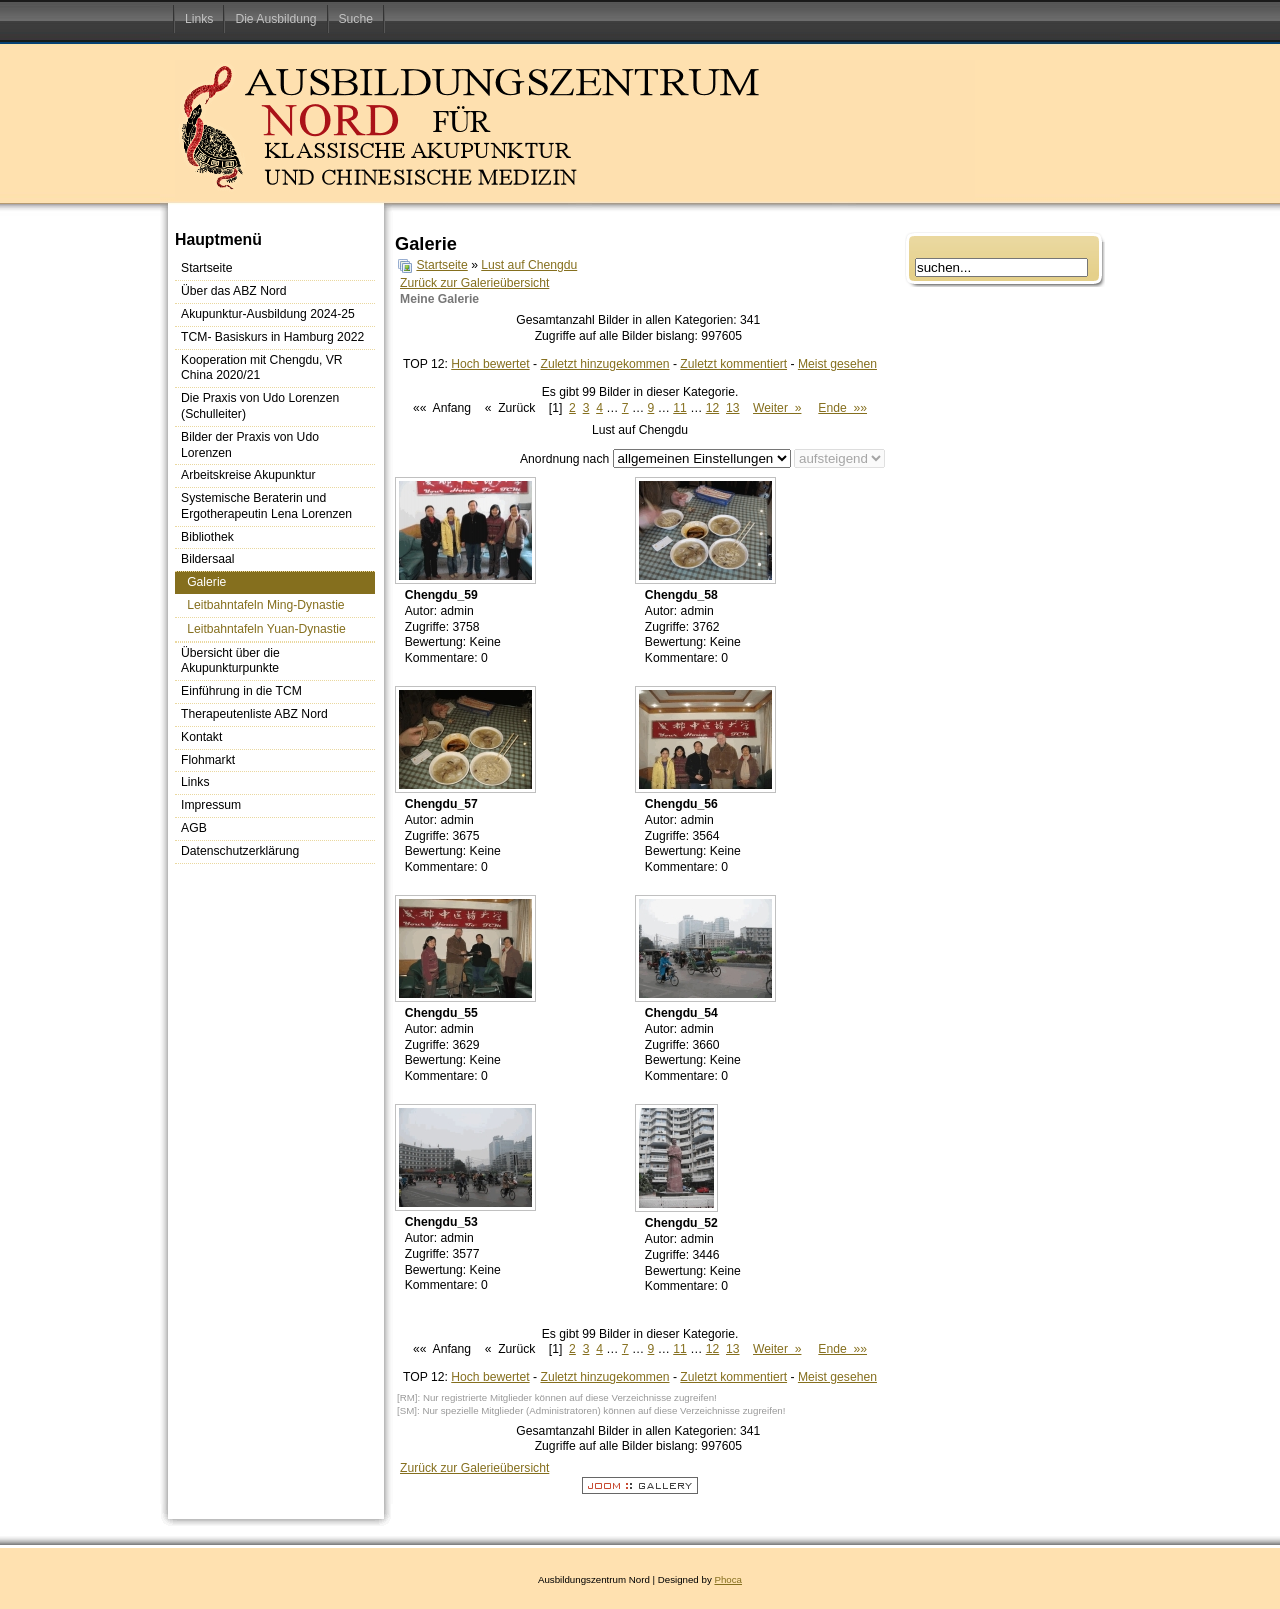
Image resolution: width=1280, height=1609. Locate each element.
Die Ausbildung (275, 19)
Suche (356, 19)
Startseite (441, 265)
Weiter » (777, 408)
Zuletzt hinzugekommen (604, 364)
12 (713, 408)
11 (680, 408)
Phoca (728, 1579)
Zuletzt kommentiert (733, 364)
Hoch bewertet (490, 364)
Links (199, 19)
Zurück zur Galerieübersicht (474, 283)
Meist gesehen (837, 364)
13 (733, 408)
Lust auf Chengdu (529, 265)
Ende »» (842, 408)
